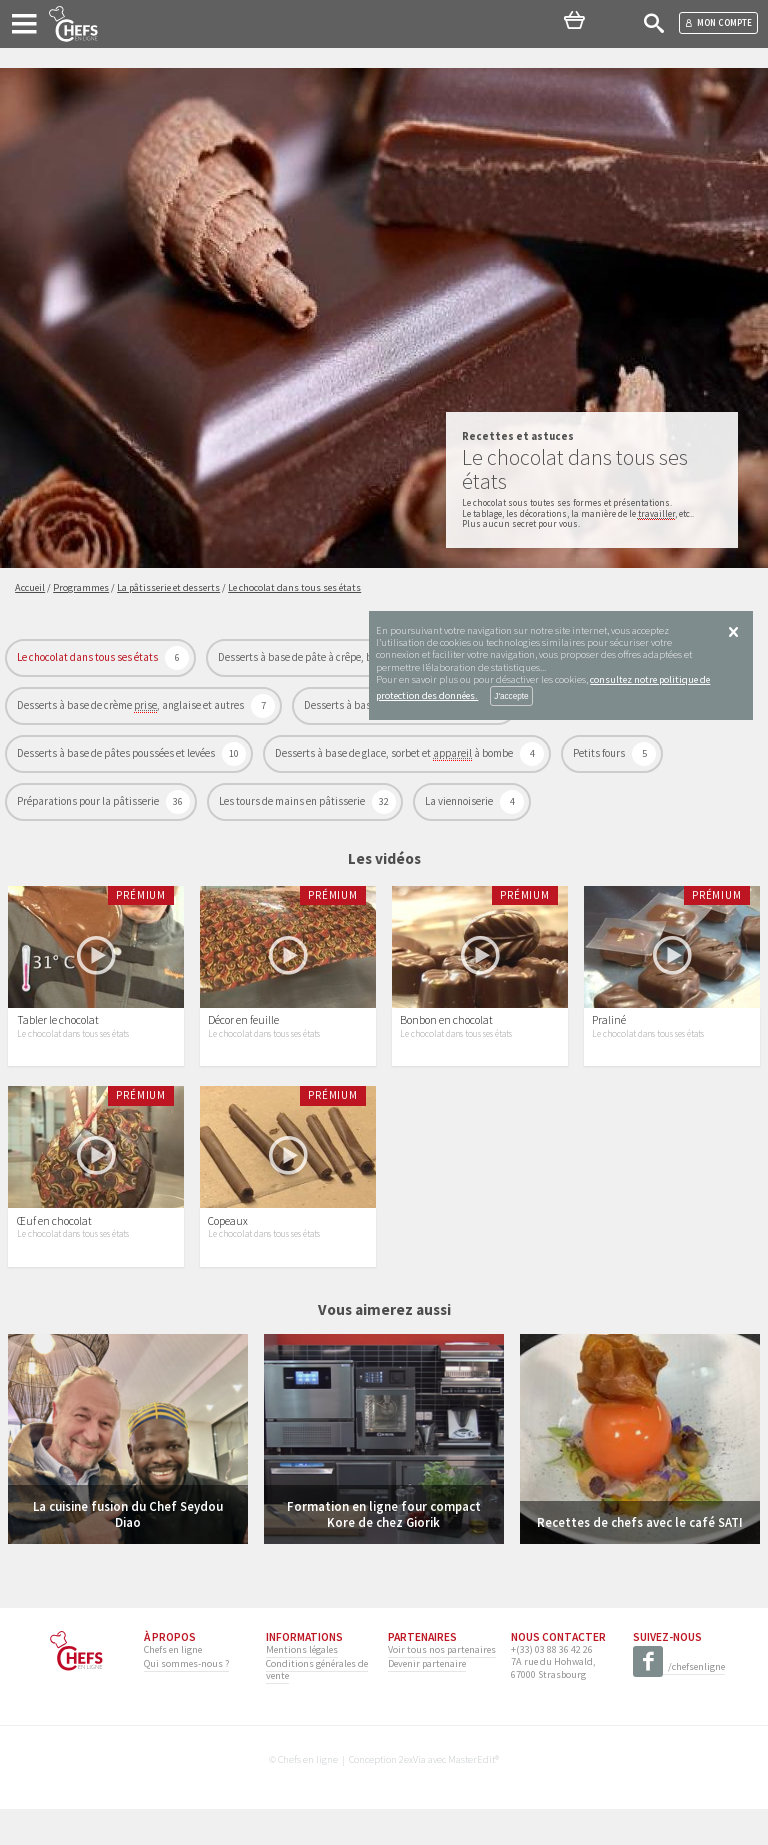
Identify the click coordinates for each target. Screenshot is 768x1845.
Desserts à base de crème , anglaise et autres (131, 705)
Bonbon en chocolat (446, 1038)
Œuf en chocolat (54, 1257)
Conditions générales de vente (317, 1705)
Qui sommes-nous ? (186, 1699)
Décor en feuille (243, 1038)
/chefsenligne (679, 1703)
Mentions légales (302, 1685)
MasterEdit (471, 1795)
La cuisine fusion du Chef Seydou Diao (128, 1549)
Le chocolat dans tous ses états (88, 657)
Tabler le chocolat (58, 1038)
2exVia (412, 1795)
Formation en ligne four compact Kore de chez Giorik (384, 1549)
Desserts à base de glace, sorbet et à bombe (395, 753)
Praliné (609, 1038)
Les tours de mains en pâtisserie (293, 801)
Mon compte (718, 22)
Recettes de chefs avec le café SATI (640, 1558)
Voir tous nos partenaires (442, 1685)
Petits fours (600, 753)
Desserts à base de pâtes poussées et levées (117, 753)
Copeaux (228, 1257)
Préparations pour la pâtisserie (89, 801)
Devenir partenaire (427, 1699)
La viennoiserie (460, 801)
